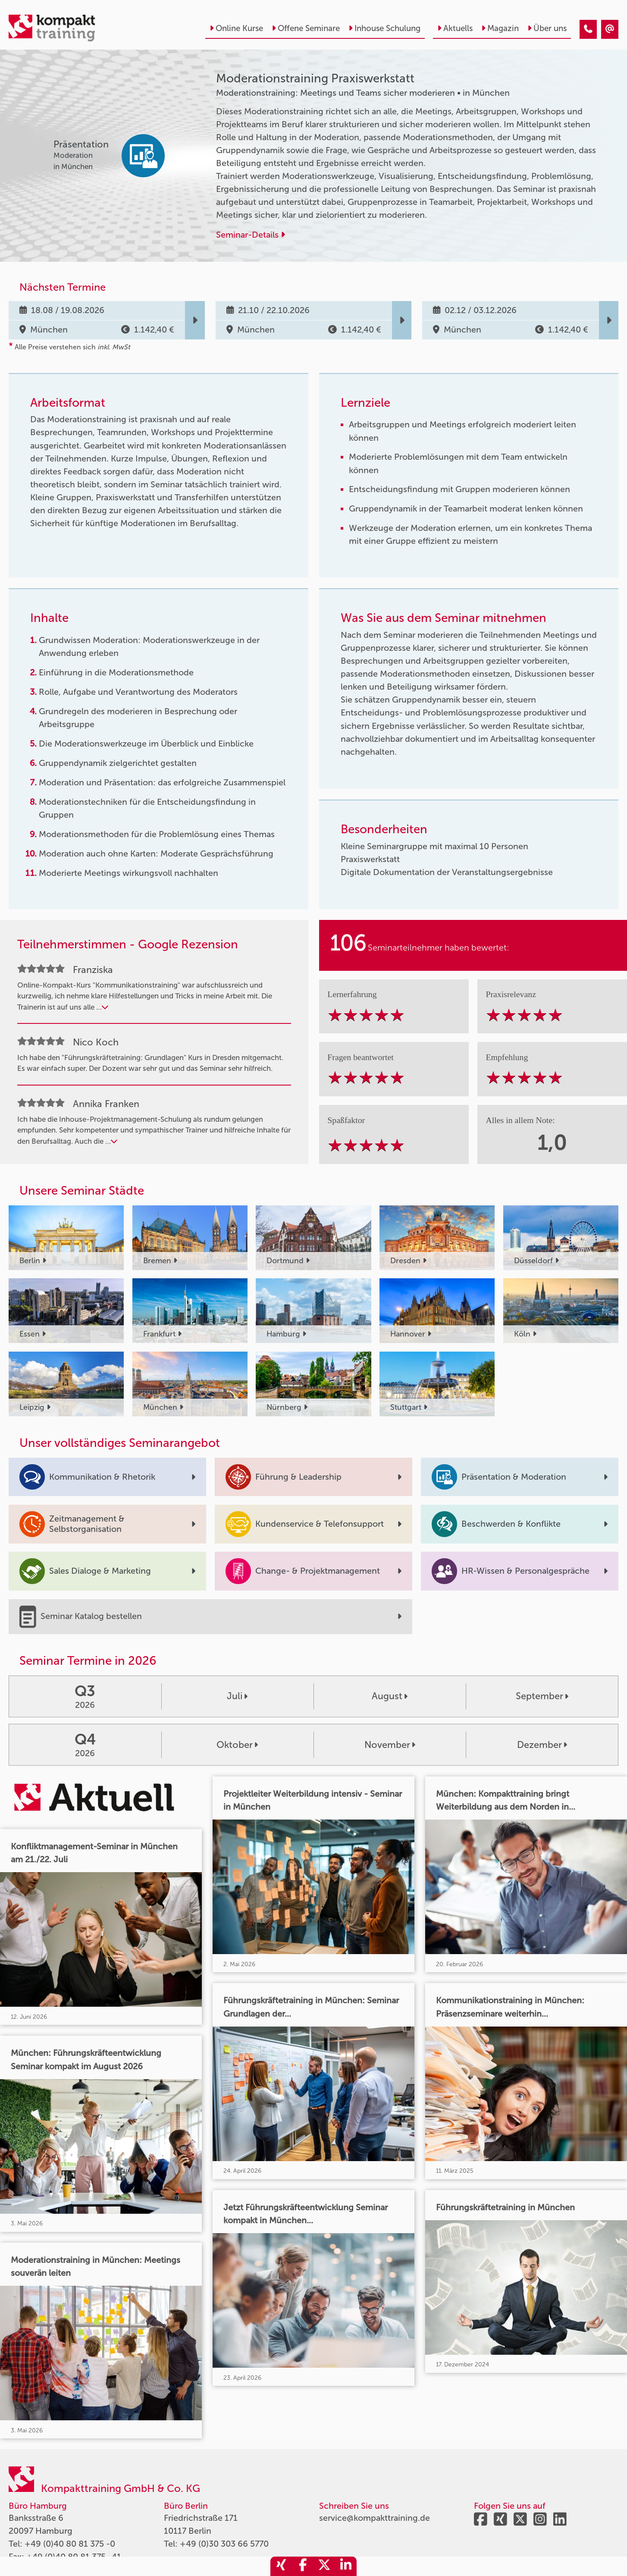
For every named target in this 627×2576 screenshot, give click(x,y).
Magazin (500, 28)
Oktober (237, 1745)
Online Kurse (236, 28)
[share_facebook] (303, 2566)
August (390, 1696)
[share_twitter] (324, 2566)
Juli (237, 1696)
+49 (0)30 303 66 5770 (224, 2543)
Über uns (547, 28)
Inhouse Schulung (384, 28)
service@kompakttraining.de (374, 2518)
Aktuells (455, 28)
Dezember (542, 1745)
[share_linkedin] (346, 2566)
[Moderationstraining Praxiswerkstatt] (588, 29)
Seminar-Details (250, 234)
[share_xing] (281, 2566)
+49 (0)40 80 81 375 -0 (70, 2543)
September (542, 1696)
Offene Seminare (306, 28)
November (389, 1745)
